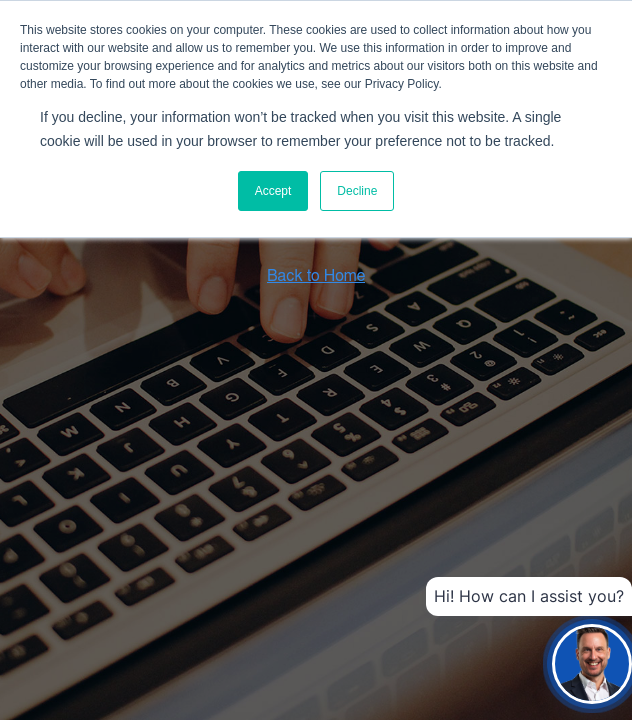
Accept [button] (273, 191)
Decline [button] (357, 191)
